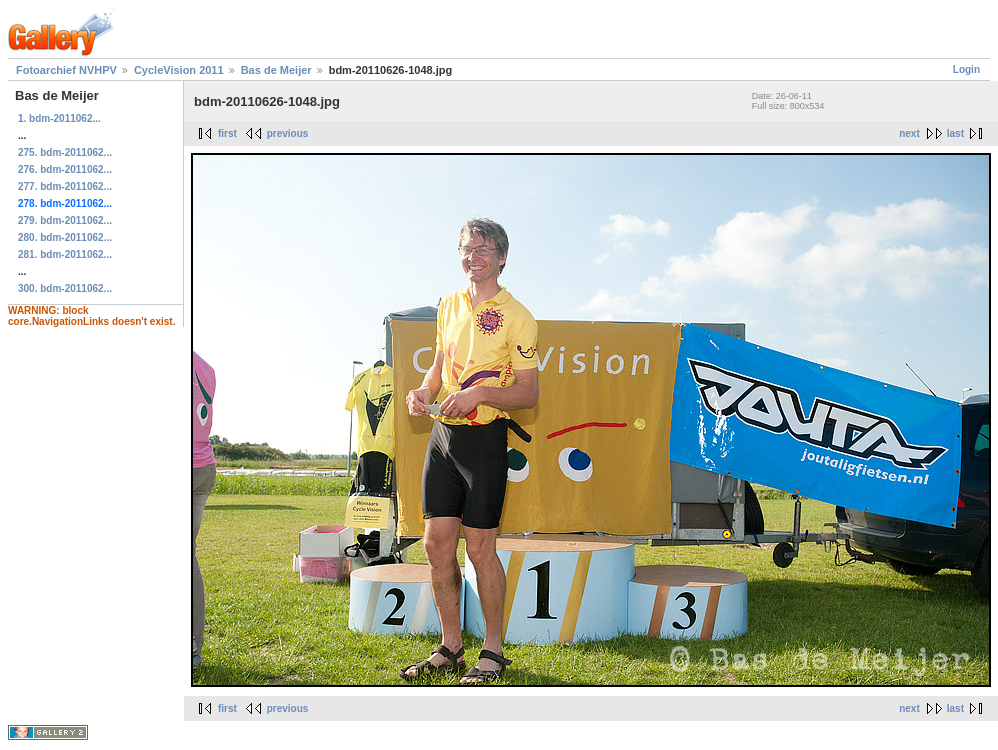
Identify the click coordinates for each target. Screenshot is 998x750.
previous (288, 133)
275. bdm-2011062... (65, 152)
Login (966, 69)
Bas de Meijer (276, 70)
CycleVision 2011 (179, 70)
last (955, 133)
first (227, 133)
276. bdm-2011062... (65, 169)
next (909, 133)
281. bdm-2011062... (65, 254)
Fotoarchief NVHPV (66, 70)
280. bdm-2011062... (65, 237)
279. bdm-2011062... (65, 220)
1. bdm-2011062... (59, 118)
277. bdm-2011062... (65, 186)
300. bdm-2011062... (65, 288)
